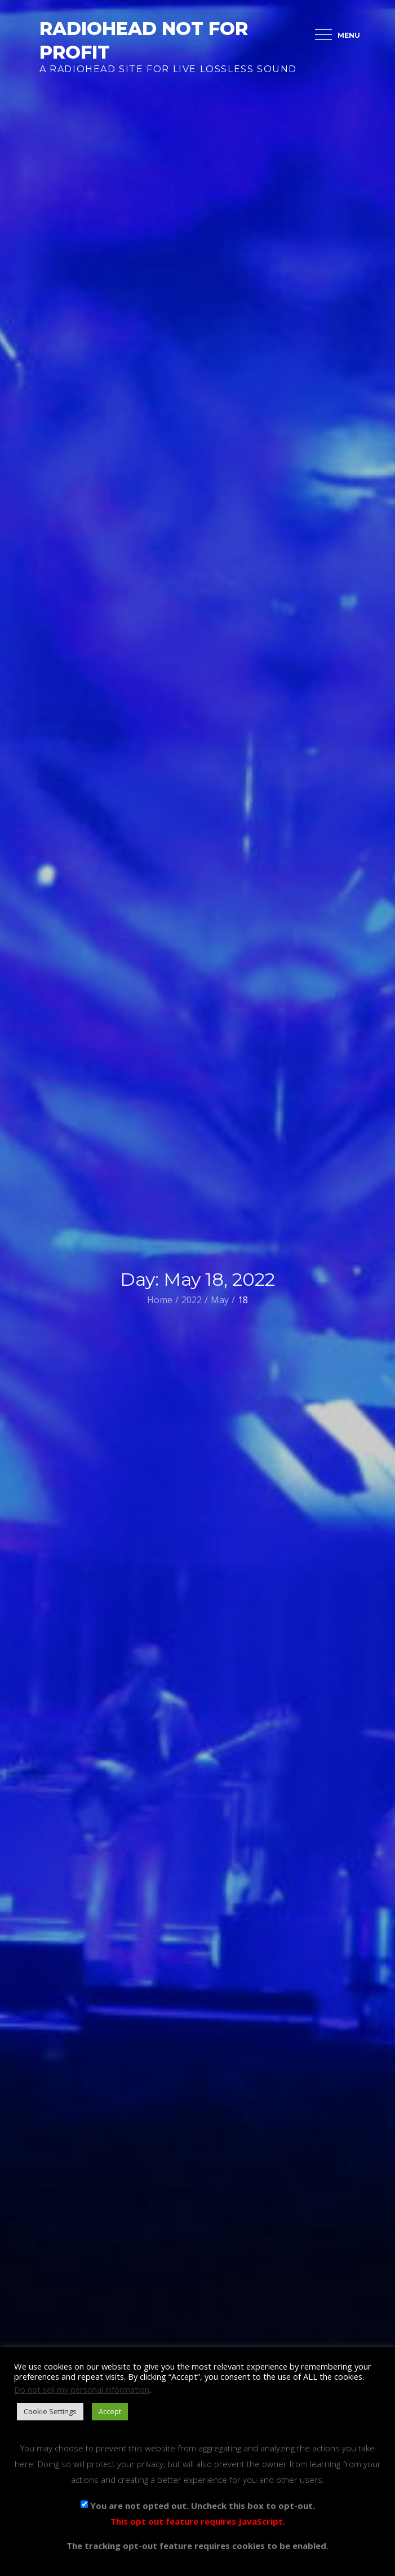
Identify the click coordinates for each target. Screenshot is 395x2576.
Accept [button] (110, 2411)
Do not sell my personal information (81, 2389)
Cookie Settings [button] (50, 2411)
